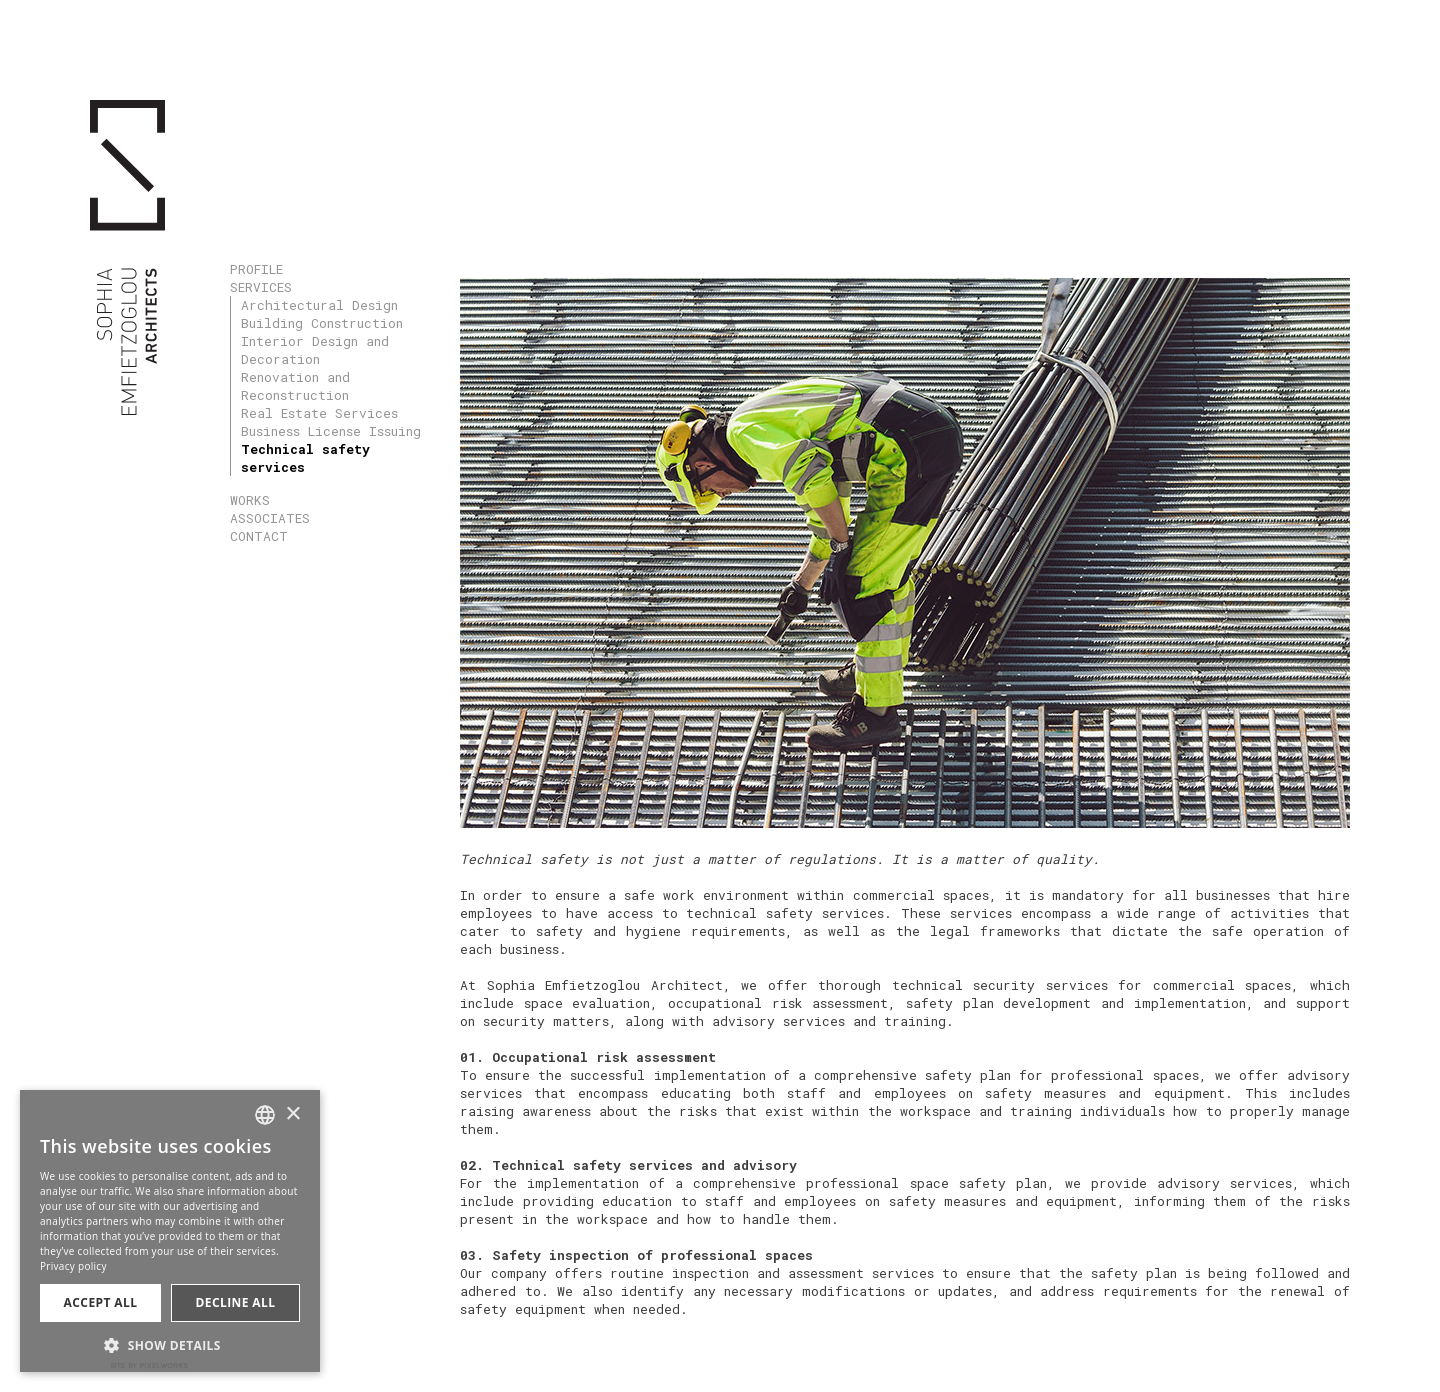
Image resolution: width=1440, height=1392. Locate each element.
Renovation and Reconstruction (295, 386)
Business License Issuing (331, 431)
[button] (170, 1343)
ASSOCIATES (270, 518)
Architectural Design (319, 305)
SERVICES (261, 287)
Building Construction (322, 323)
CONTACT (259, 536)
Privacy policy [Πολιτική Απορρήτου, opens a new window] (73, 1266)
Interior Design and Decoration (315, 350)
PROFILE (256, 269)
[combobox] (265, 1115)
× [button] (292, 1114)
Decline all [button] (236, 1302)
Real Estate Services (319, 413)
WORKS (250, 500)
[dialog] (170, 1231)
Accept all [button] (101, 1302)
